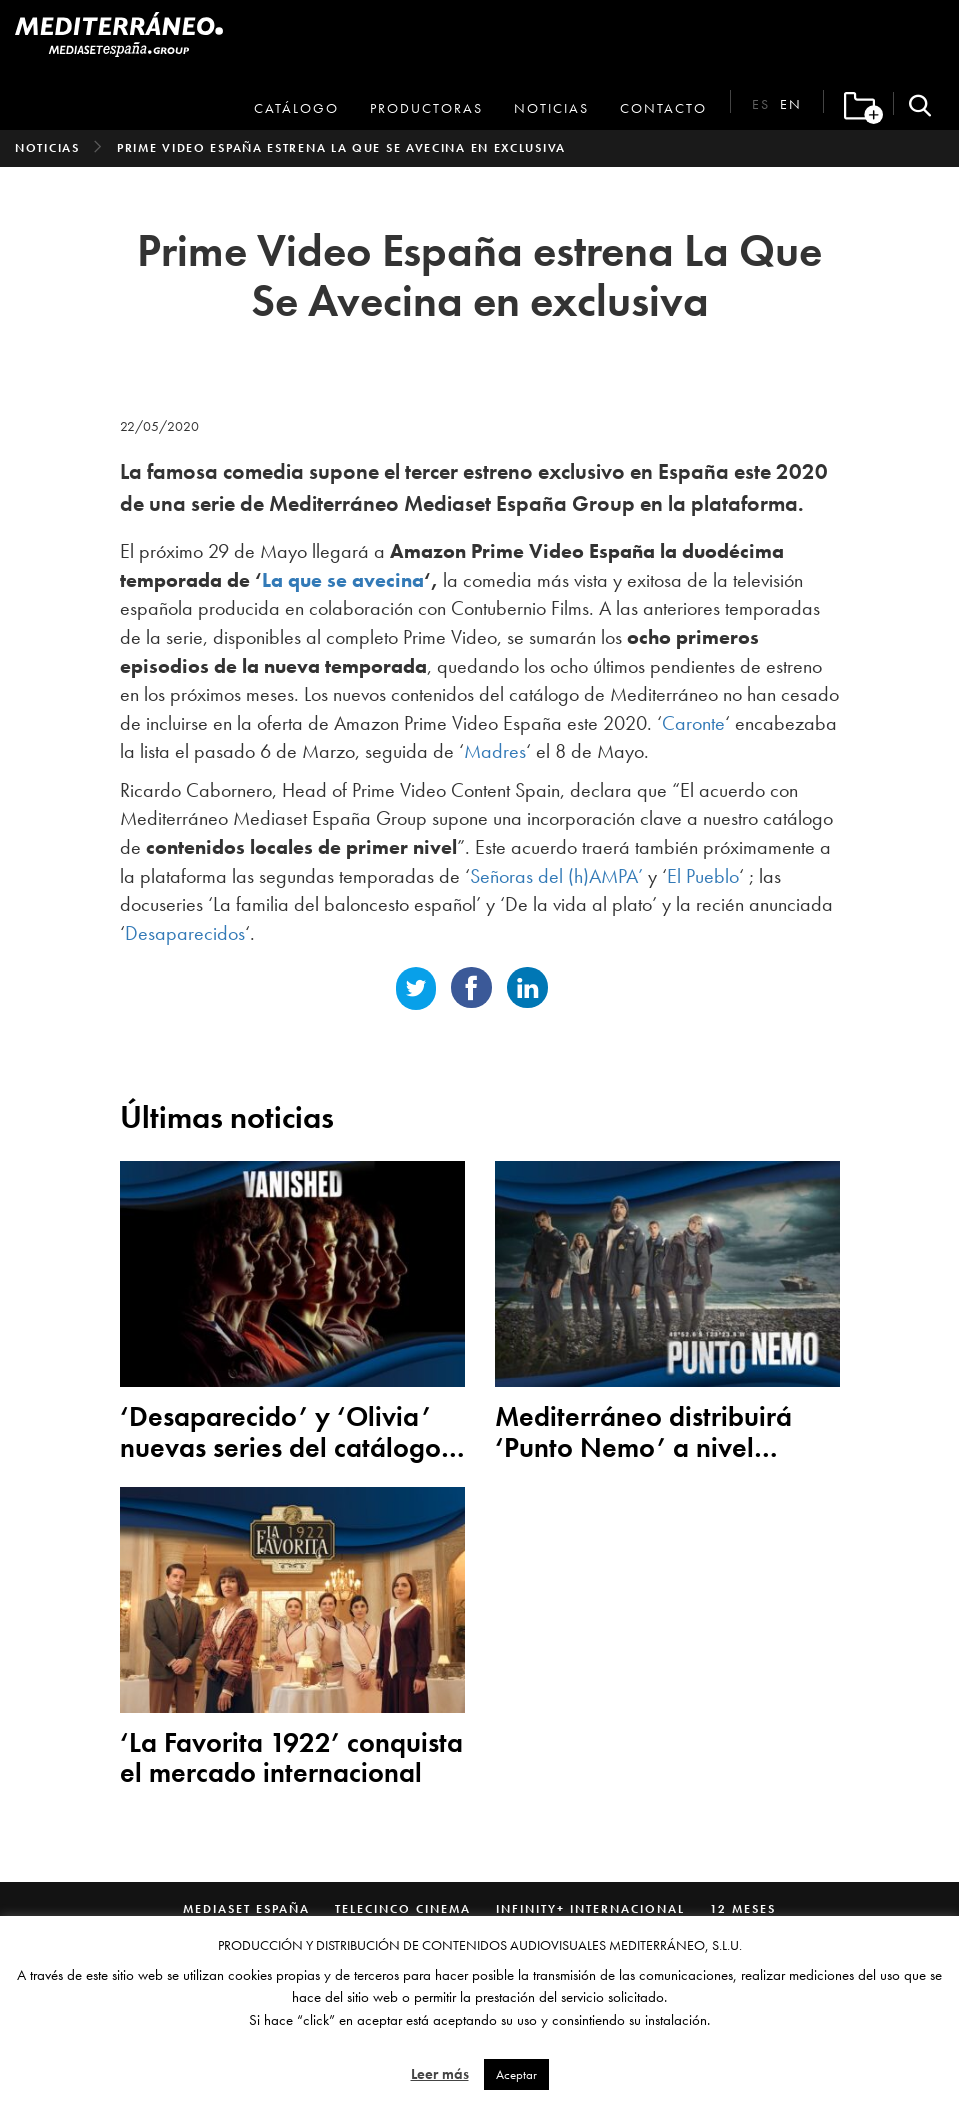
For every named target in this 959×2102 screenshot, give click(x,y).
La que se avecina (343, 580)
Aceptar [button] (516, 2074)
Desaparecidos (185, 933)
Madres (495, 751)
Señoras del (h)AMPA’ (556, 876)
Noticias (551, 108)
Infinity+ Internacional (590, 1909)
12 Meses (743, 1909)
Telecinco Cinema (403, 1909)
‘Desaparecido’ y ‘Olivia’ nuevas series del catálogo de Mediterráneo (280, 1433)
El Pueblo (703, 876)
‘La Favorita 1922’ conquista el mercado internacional (291, 1759)
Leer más (440, 2074)
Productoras (426, 108)
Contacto (663, 108)
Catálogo (296, 108)
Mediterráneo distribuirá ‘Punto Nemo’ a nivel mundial (643, 1433)
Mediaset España (246, 1909)
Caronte (693, 723)
